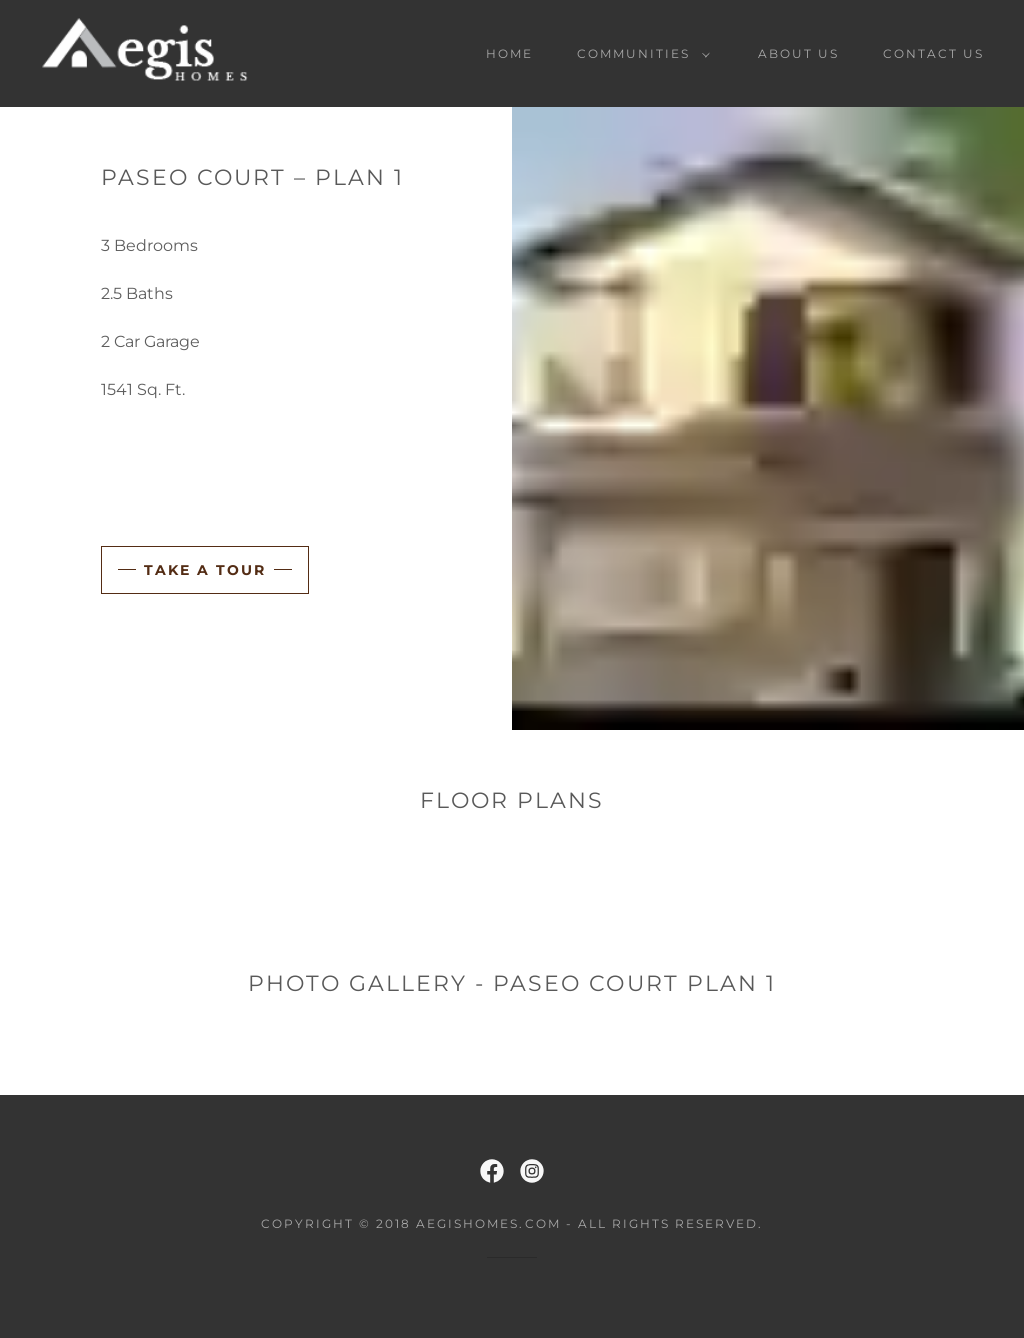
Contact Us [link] (933, 53)
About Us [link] (798, 53)
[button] (639, 54)
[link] (145, 52)
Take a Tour (205, 570)
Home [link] (509, 53)
